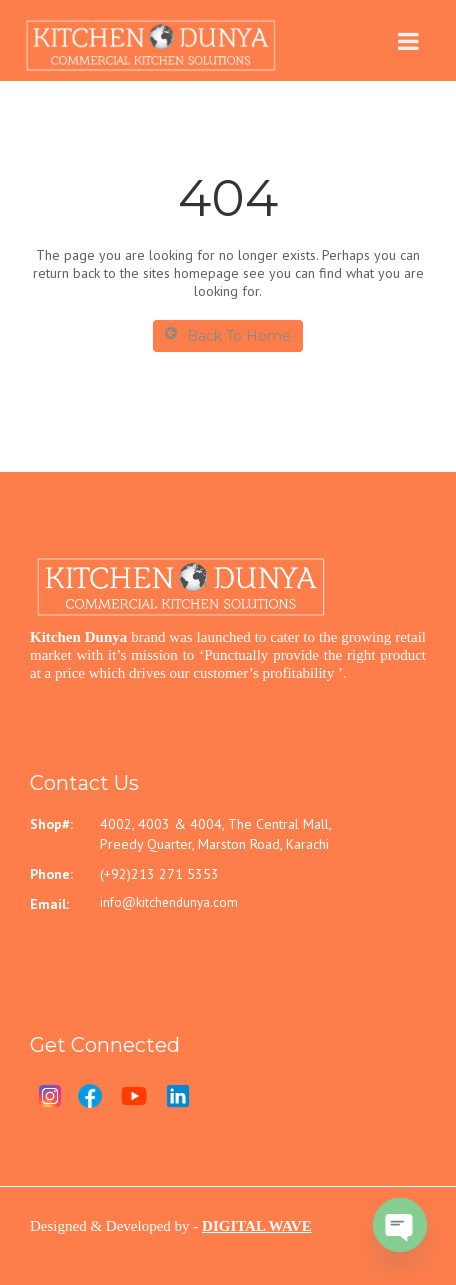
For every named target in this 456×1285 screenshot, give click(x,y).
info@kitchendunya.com (169, 902)
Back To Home (228, 335)
